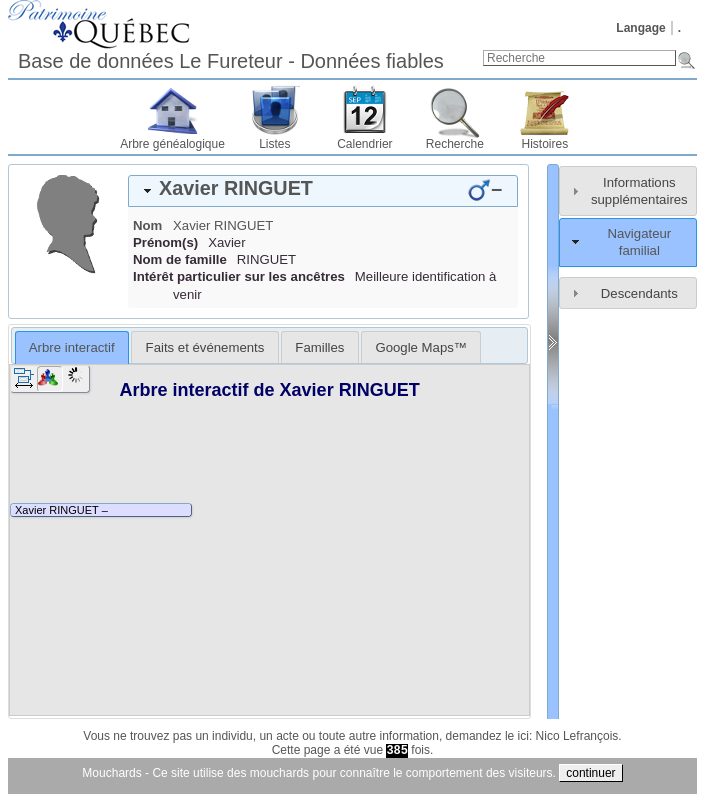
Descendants (639, 293)
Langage (640, 28)
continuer (590, 773)
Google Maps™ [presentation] (421, 347)
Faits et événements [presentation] (205, 347)
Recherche (455, 144)
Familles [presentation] (319, 347)
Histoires (545, 144)
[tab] (323, 191)
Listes (274, 144)
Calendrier (364, 144)
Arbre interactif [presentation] (72, 347)
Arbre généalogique (172, 144)
